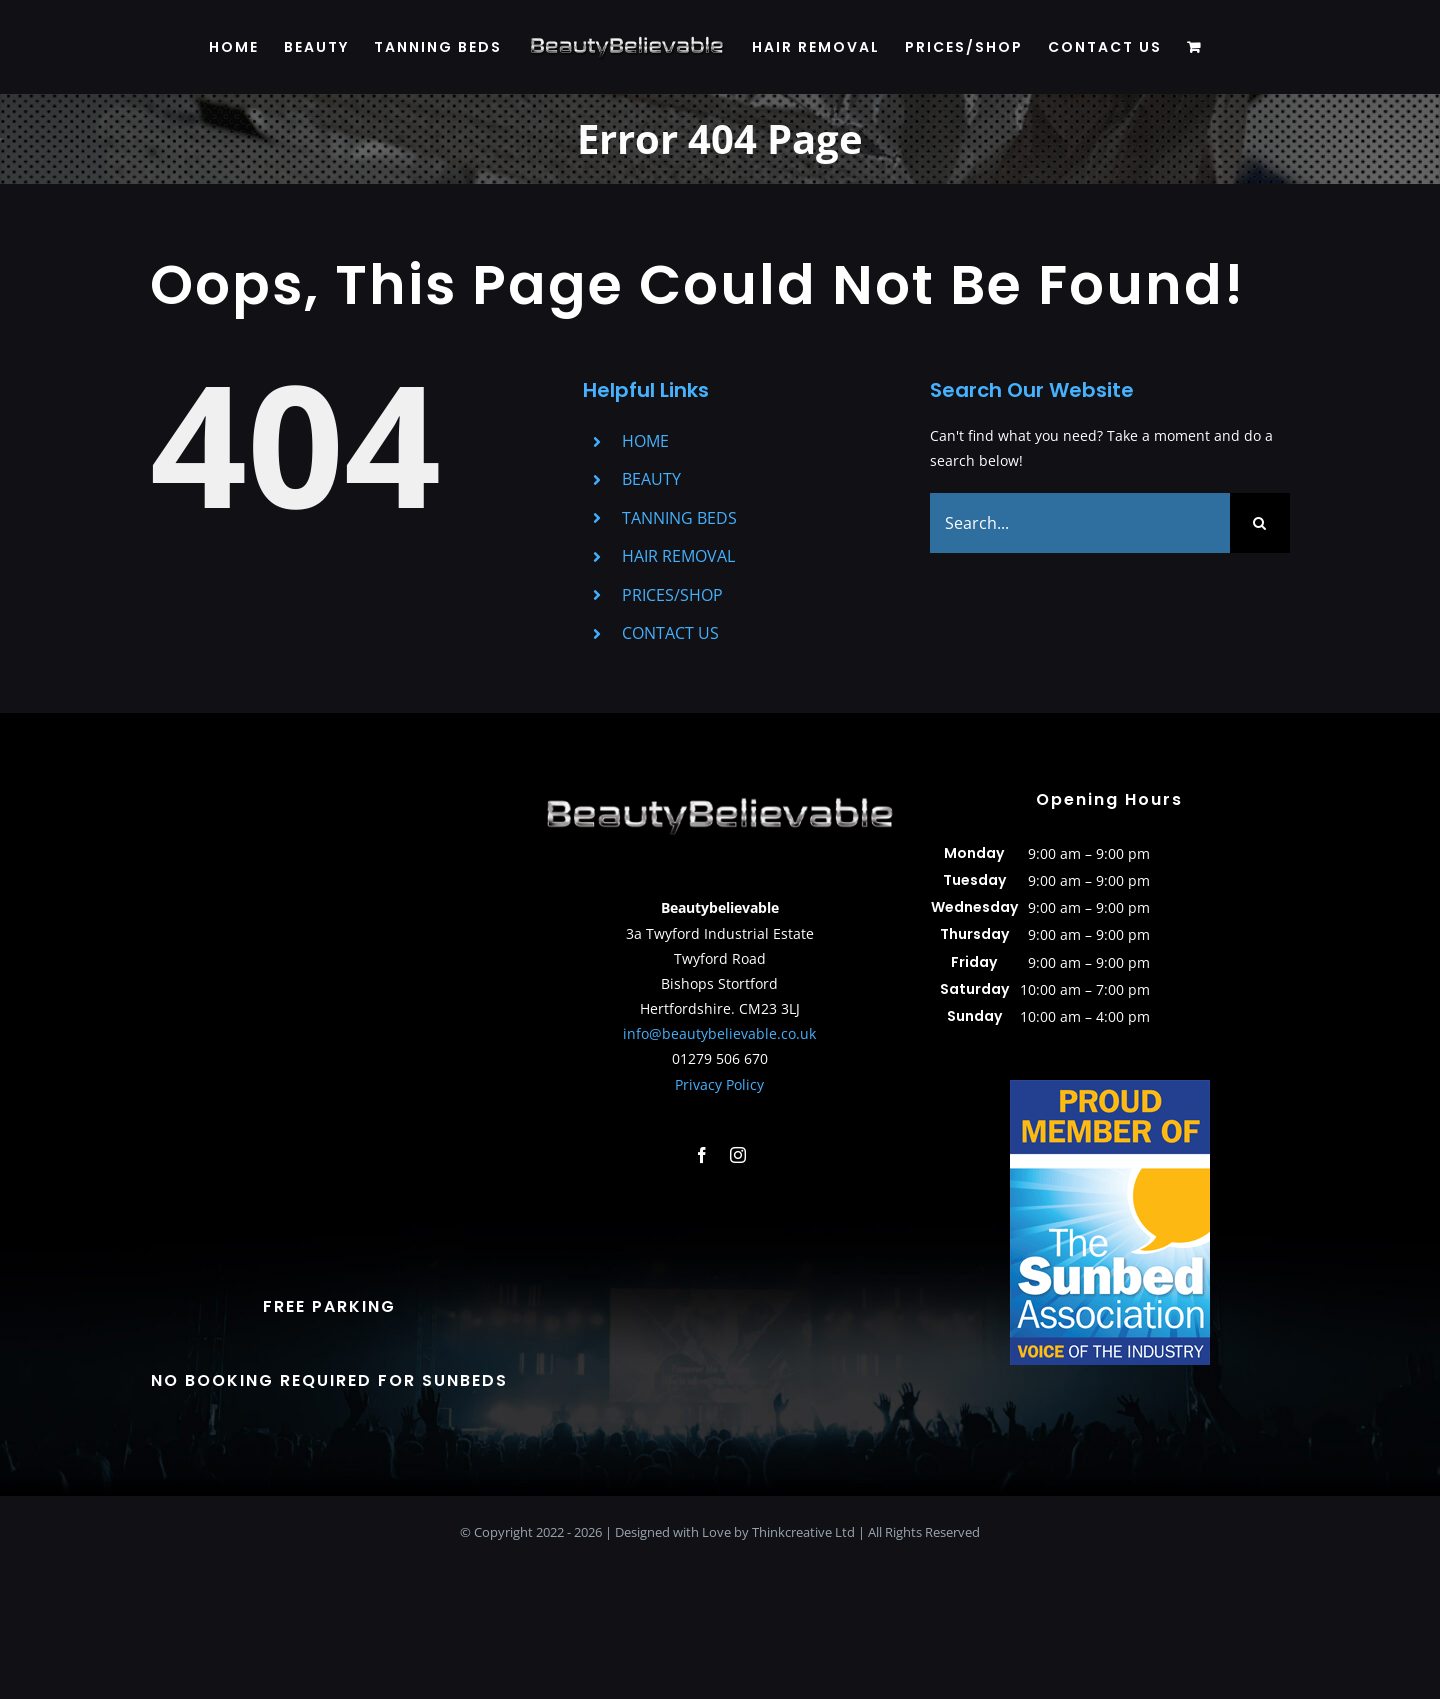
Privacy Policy (719, 1084)
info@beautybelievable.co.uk (719, 1033)
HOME (645, 441)
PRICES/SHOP (672, 595)
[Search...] (1080, 523)
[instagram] (738, 1155)
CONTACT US (670, 633)
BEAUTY (651, 479)
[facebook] (702, 1155)
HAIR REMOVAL (678, 556)
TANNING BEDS (679, 518)
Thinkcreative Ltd (803, 1532)
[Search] (1260, 523)
